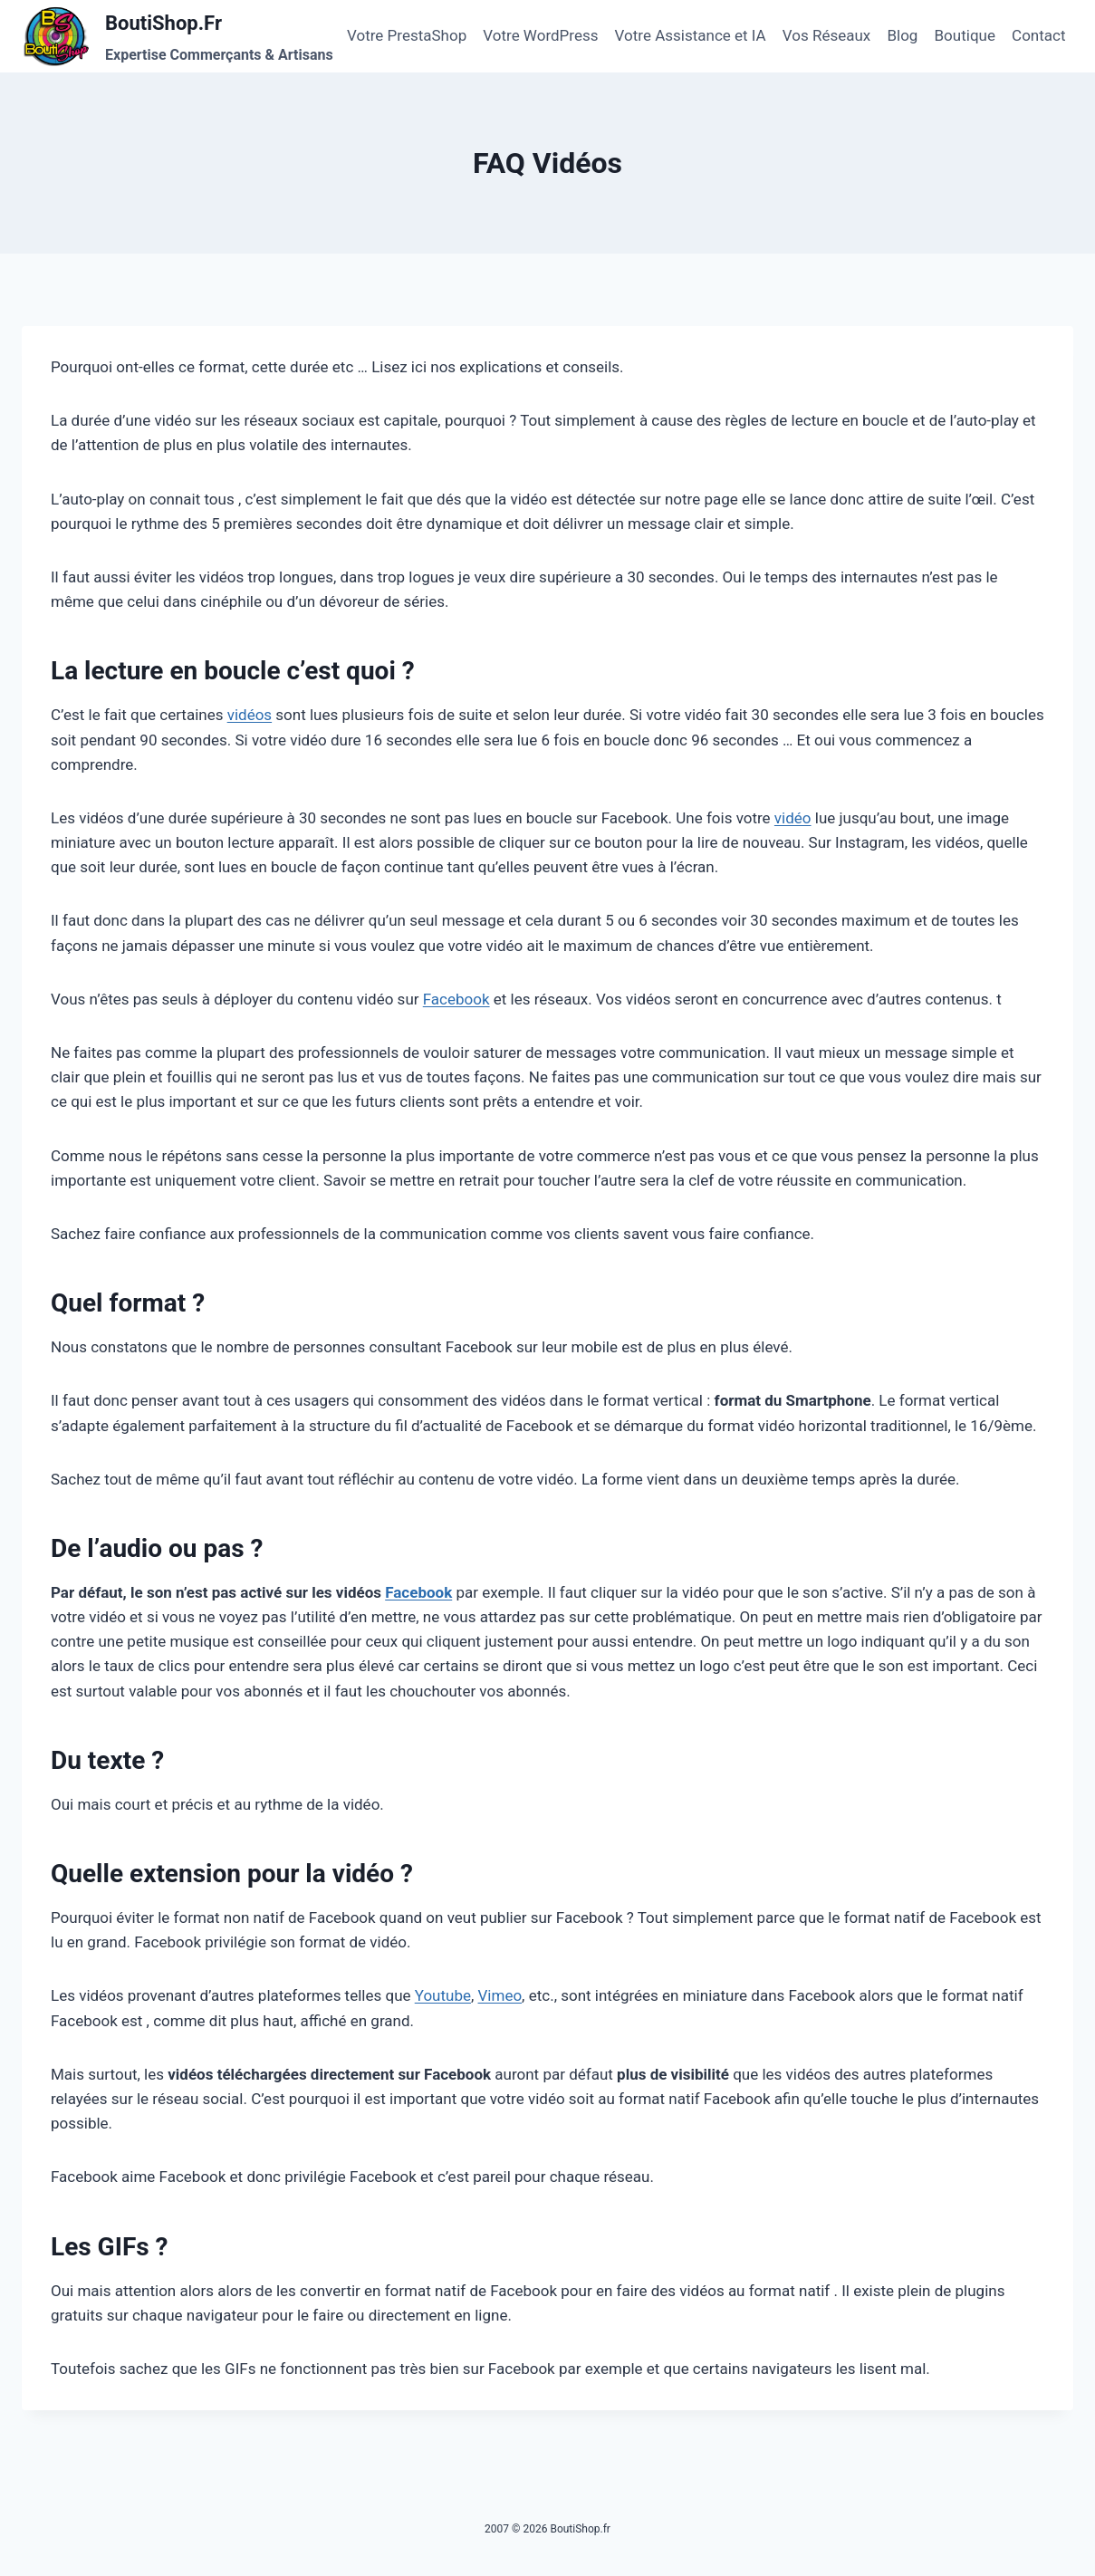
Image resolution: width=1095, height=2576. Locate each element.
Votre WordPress (540, 35)
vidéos (249, 715)
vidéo (793, 818)
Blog (902, 35)
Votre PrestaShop (406, 35)
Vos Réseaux (826, 35)
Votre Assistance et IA (690, 35)
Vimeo (500, 1995)
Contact (1038, 35)
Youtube (443, 1995)
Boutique (965, 35)
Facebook (456, 999)
